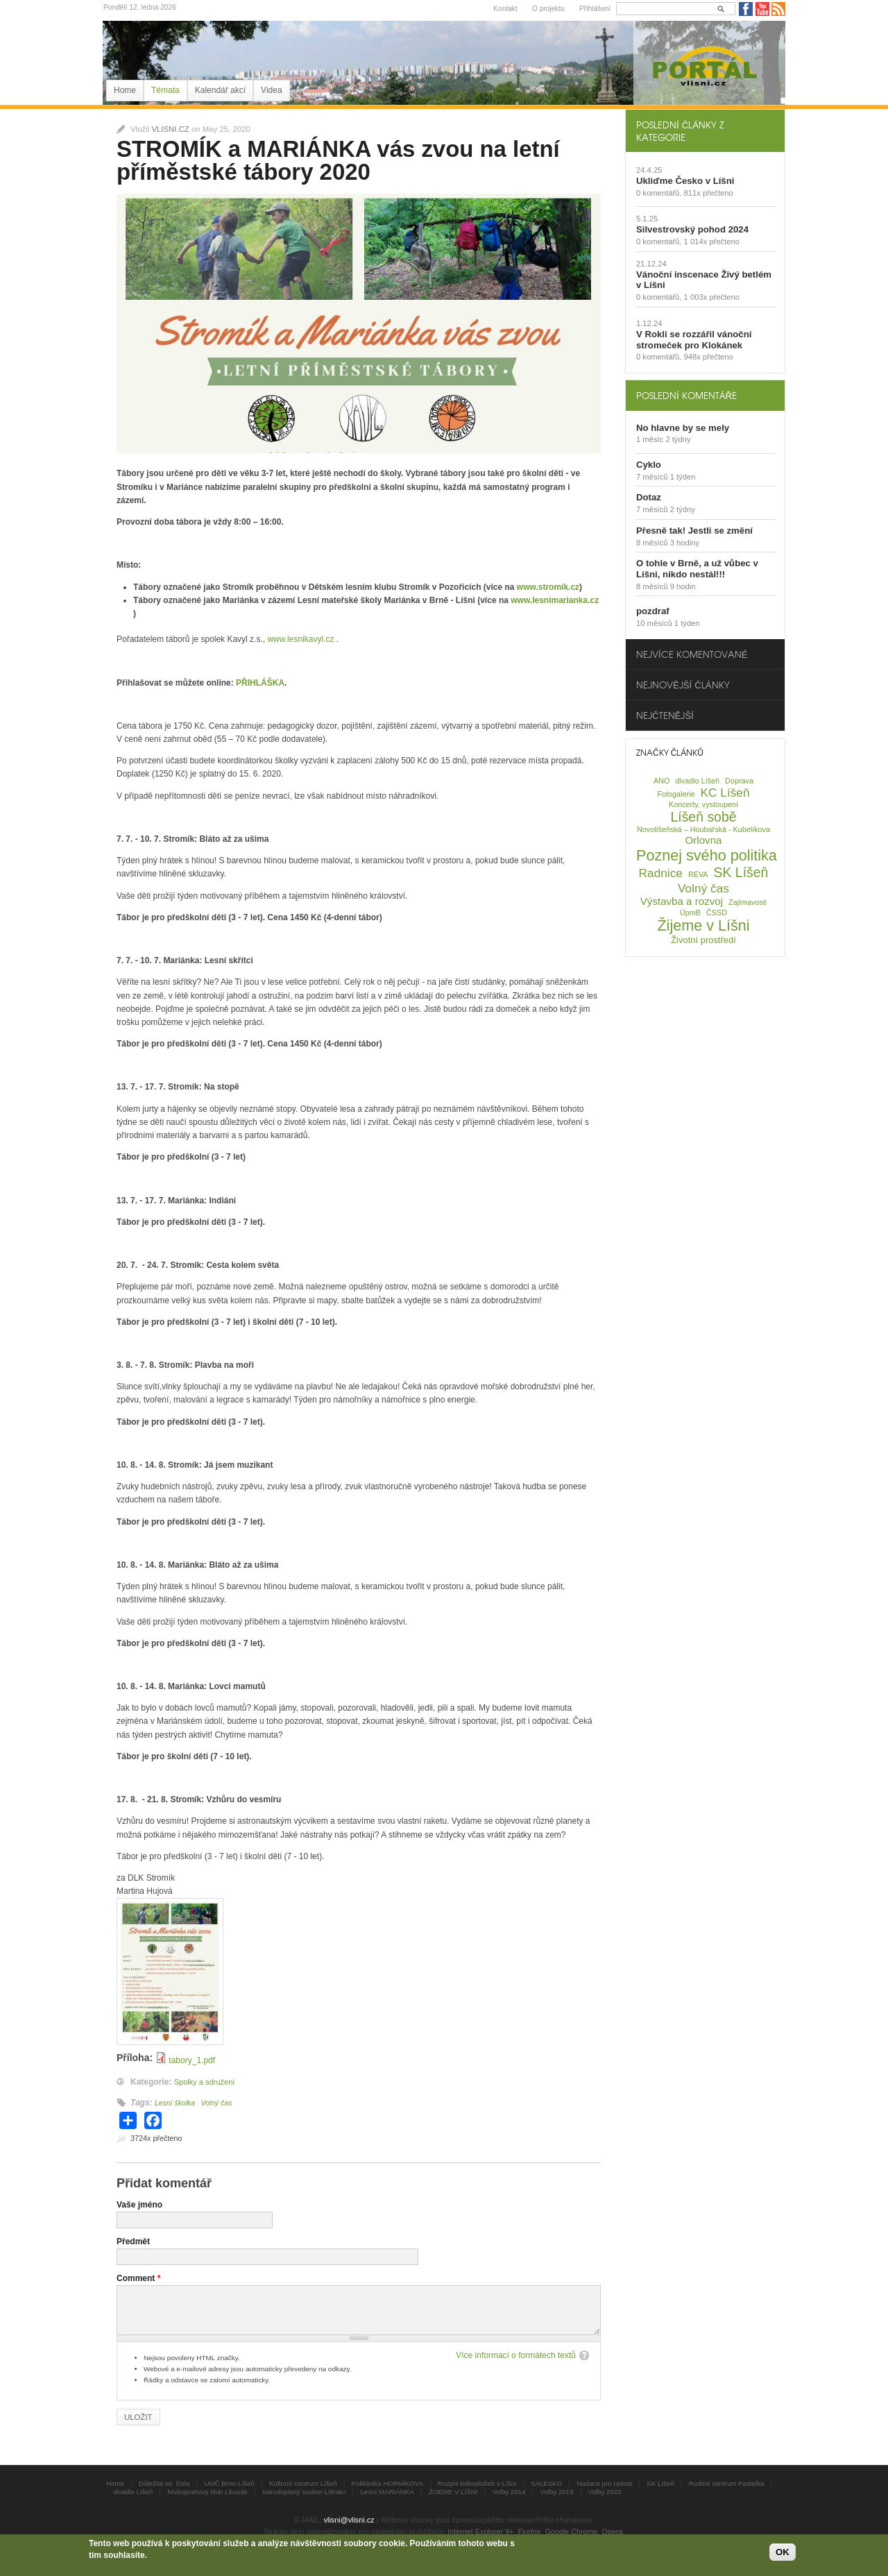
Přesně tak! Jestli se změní (694, 530)
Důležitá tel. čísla (164, 2483)
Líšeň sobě (703, 816)
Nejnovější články (683, 684)
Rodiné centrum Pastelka (727, 2483)
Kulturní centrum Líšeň (303, 2483)
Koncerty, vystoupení (703, 804)
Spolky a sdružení (204, 2082)
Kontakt (505, 8)
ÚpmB (690, 912)
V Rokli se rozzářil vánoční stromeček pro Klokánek (693, 339)
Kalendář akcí (220, 90)
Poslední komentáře (686, 395)
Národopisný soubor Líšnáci (303, 2492)
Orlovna (703, 840)
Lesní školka (175, 2103)
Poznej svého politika (706, 855)
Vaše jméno (139, 2205)
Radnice (661, 873)
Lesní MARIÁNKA (386, 2492)
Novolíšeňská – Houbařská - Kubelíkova (703, 829)
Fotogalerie (675, 794)
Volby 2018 (556, 2492)
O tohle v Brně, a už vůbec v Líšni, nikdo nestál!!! (697, 568)
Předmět (133, 2241)
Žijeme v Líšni (703, 925)
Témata (165, 90)
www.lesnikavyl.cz (300, 639)
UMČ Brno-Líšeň (229, 2483)
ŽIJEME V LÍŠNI (453, 2492)
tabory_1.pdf (192, 2060)
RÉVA (698, 874)
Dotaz (648, 497)
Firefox (529, 2531)
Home (125, 90)
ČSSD (716, 912)
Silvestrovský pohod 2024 (692, 229)
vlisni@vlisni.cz (349, 2520)
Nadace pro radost (604, 2483)
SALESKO (546, 2483)
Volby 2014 (508, 2492)
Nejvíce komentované (691, 654)
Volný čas (216, 2103)
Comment (138, 2278)
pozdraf (652, 611)
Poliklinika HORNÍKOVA (388, 2483)
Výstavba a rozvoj (681, 901)
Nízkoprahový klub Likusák (207, 2492)
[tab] (705, 130)
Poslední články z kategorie (680, 130)
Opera (612, 2531)
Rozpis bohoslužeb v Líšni (477, 2483)
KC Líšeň (725, 792)
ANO (661, 781)
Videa (271, 90)
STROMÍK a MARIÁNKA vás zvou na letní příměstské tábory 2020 (338, 160)
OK (782, 2552)
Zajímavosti (747, 902)
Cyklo (648, 464)
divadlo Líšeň (697, 781)
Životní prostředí (703, 940)
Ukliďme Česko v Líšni (685, 181)
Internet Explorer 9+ (480, 2531)
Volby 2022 (605, 2492)
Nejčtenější (665, 715)
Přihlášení (594, 8)
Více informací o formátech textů (516, 2355)
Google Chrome (571, 2531)
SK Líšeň (741, 872)
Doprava (739, 781)
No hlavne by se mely (682, 428)
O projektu (548, 8)
